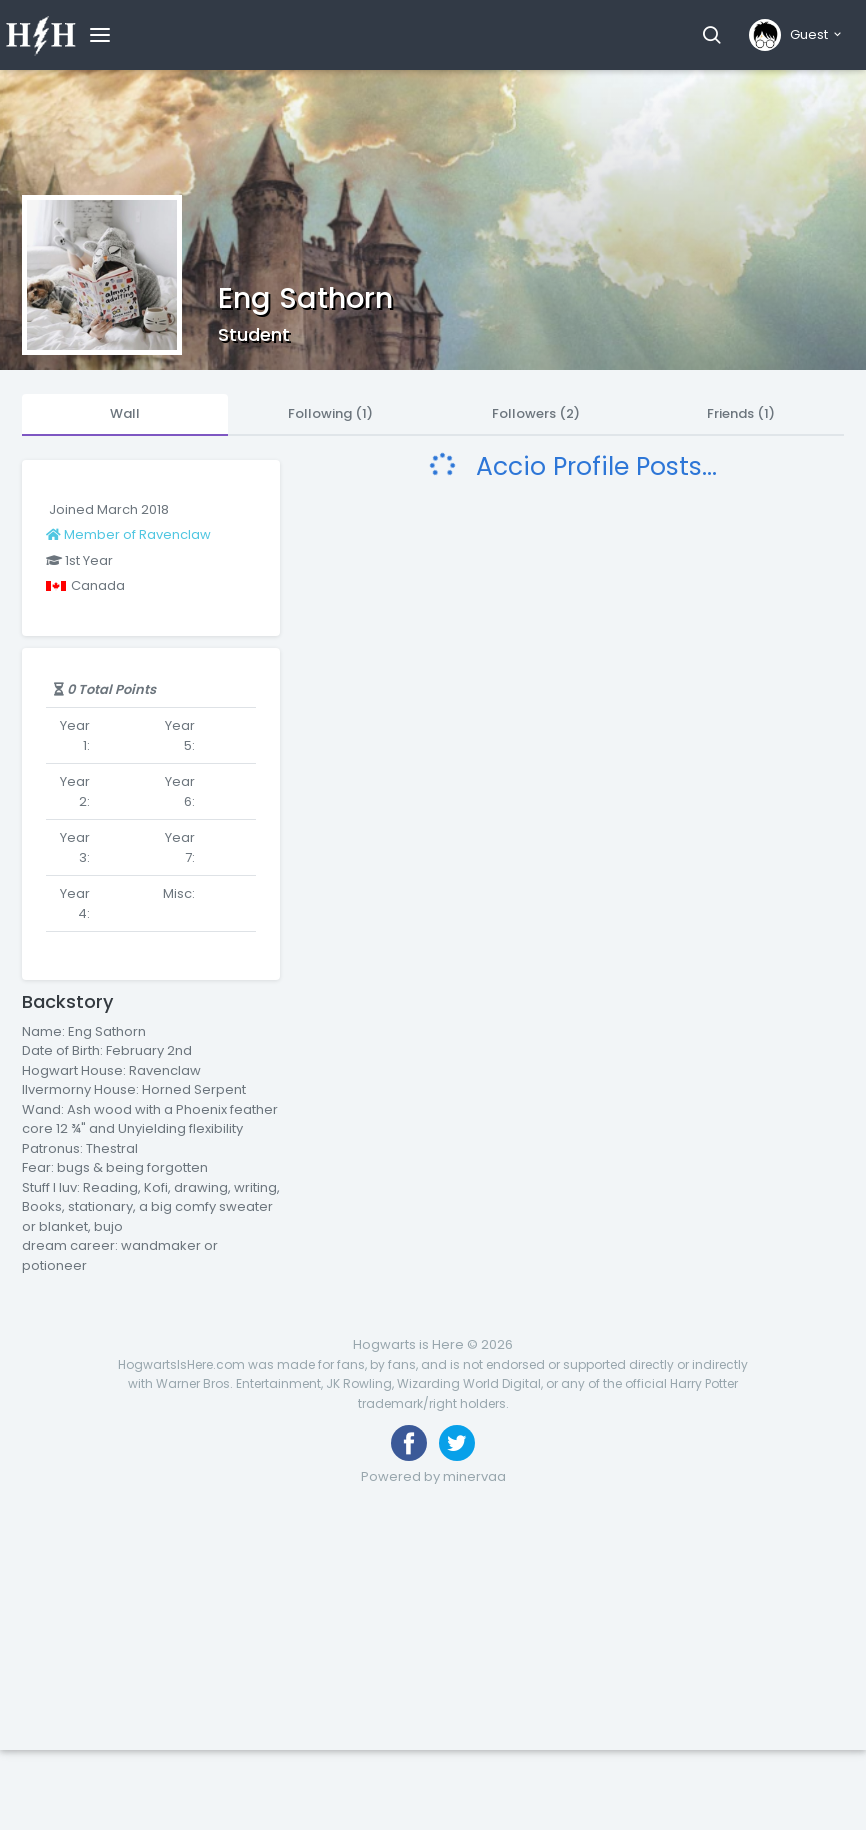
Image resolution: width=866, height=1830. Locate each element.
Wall (125, 413)
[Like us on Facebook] (409, 1443)
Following (330, 413)
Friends (741, 413)
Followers (536, 413)
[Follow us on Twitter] (457, 1443)
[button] (711, 35)
